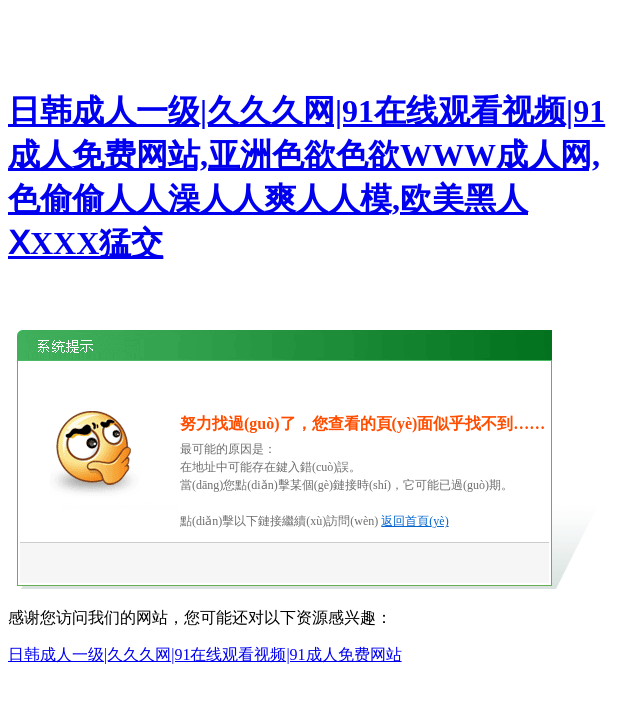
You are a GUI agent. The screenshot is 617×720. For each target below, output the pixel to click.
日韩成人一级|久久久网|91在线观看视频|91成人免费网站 (205, 654)
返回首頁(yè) (414, 521)
